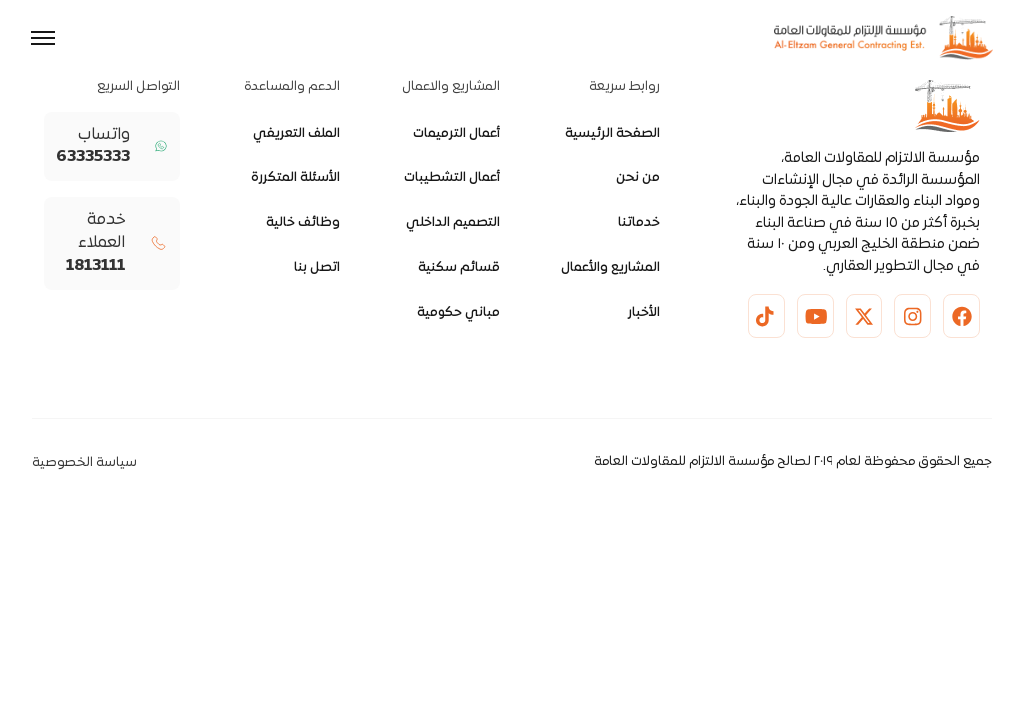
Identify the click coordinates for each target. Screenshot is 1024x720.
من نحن (638, 178)
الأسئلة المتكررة (295, 178)
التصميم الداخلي (453, 223)
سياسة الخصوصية (84, 463)
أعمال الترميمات (456, 134)
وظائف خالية (303, 223)
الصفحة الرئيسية (612, 134)
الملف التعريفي (296, 134)
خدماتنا (639, 223)
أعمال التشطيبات (452, 178)
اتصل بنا (317, 268)
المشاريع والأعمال (610, 268)
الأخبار (644, 313)
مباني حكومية (458, 313)
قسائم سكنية (459, 268)
